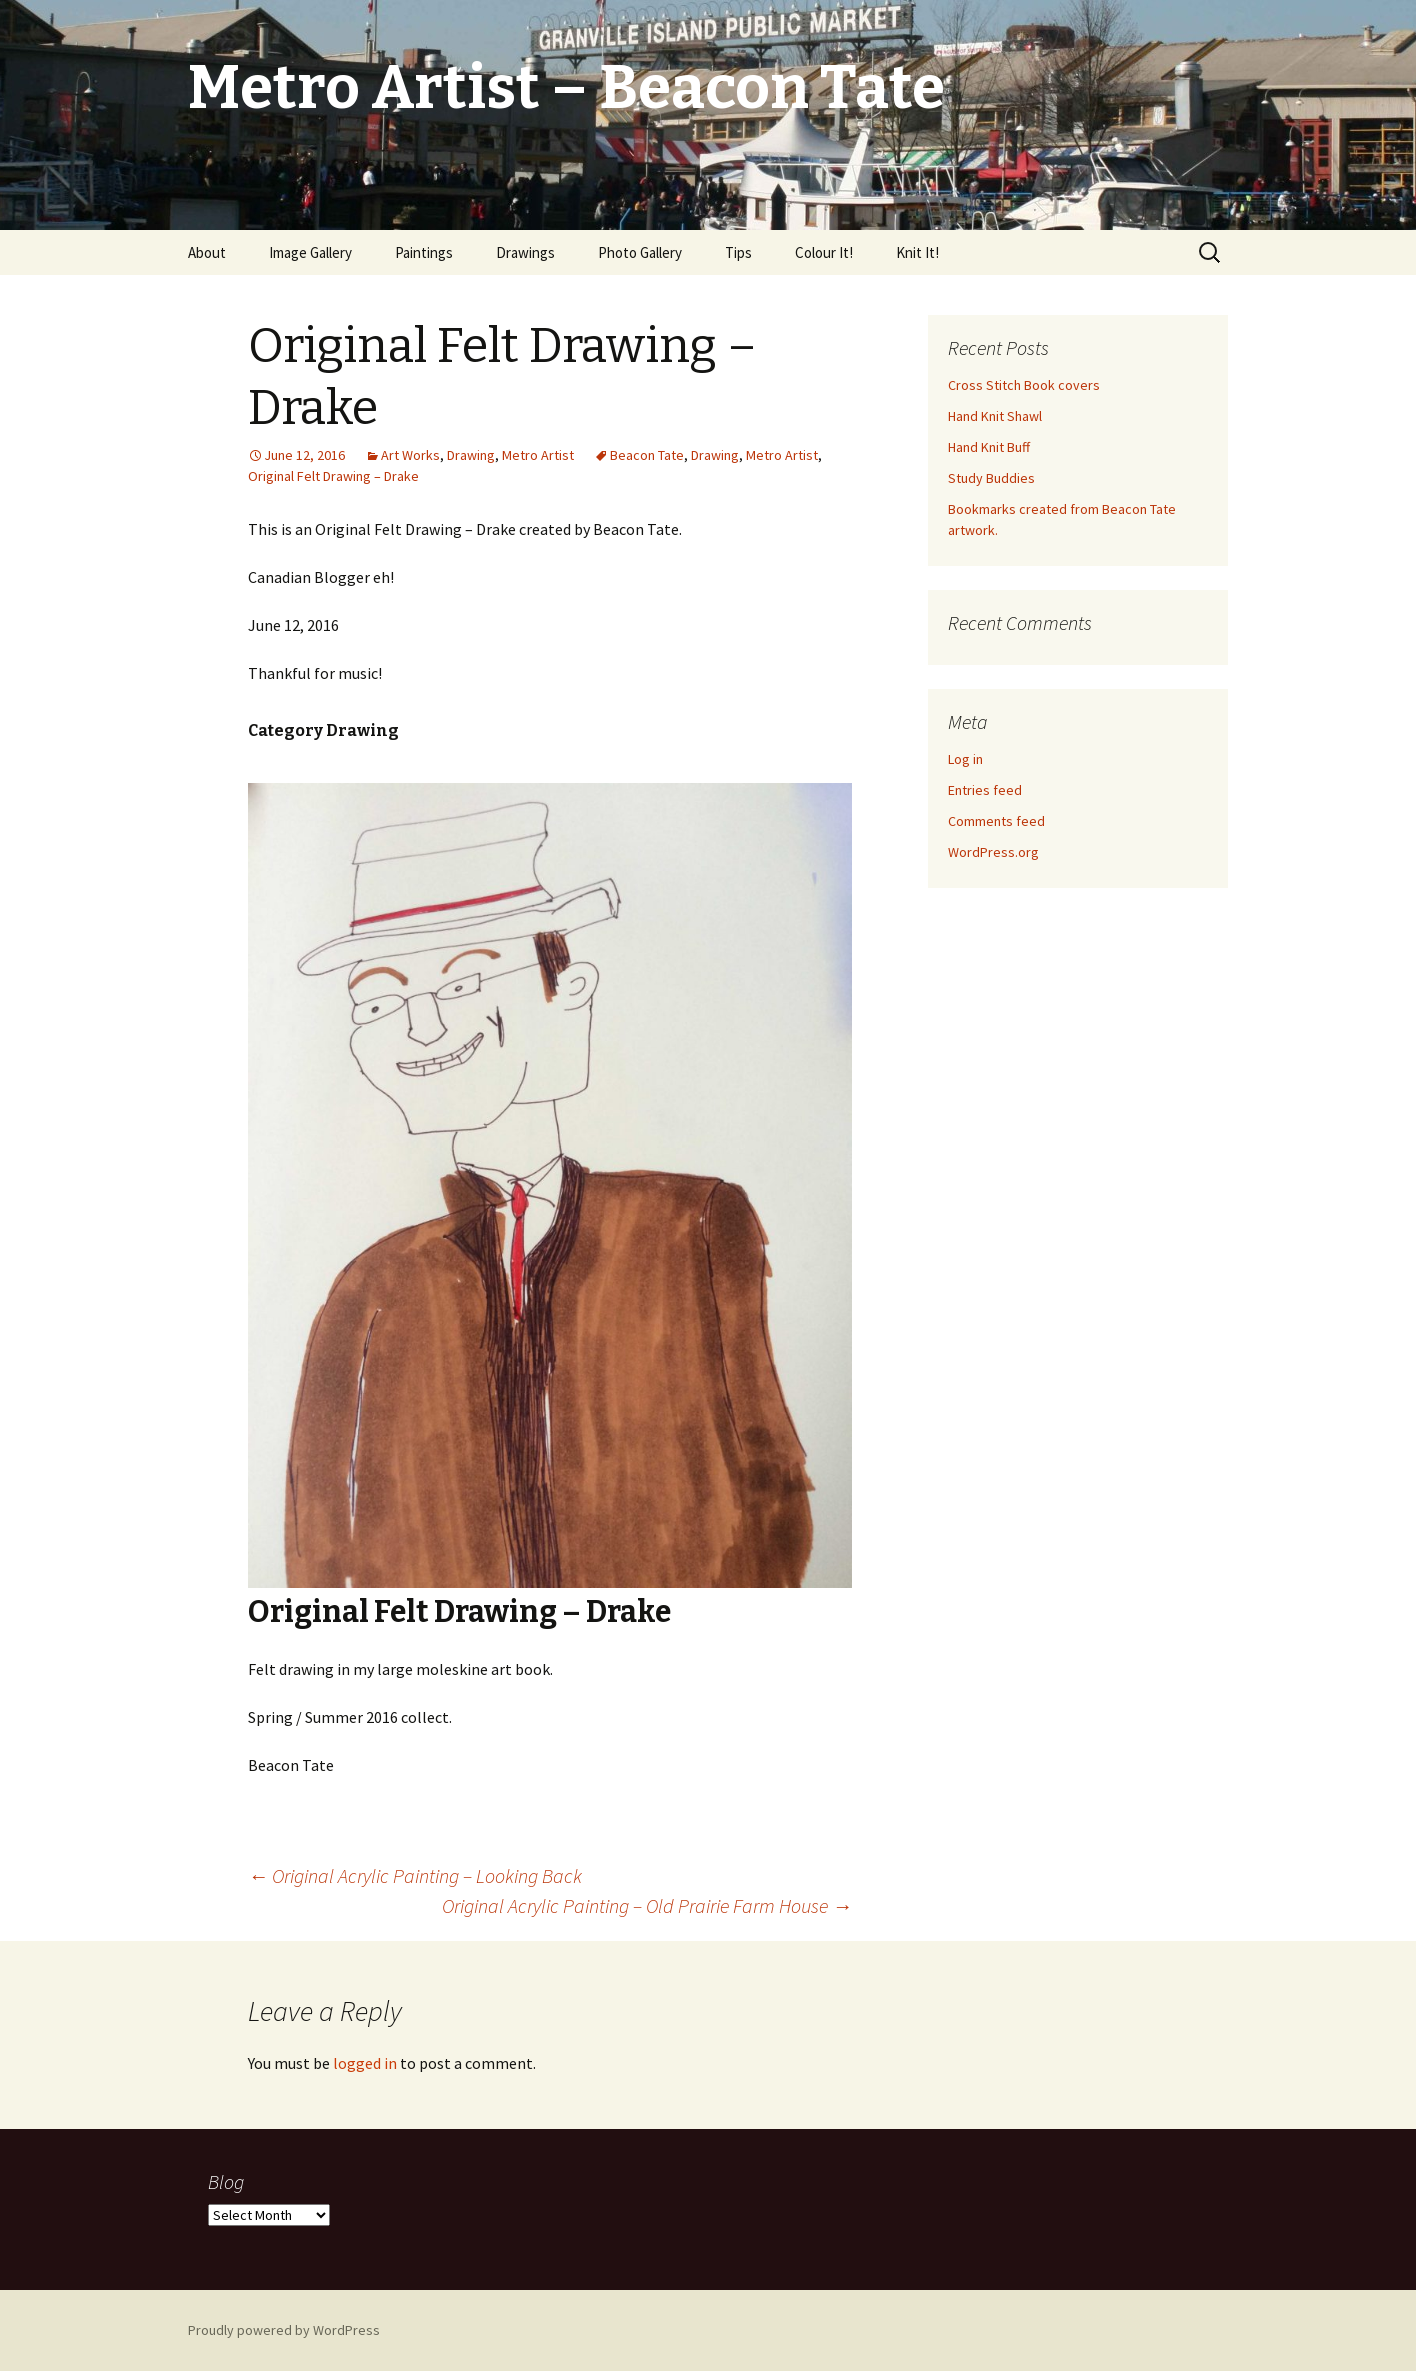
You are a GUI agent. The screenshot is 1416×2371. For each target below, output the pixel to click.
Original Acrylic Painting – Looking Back (415, 1875)
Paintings (424, 252)
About (207, 252)
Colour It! (824, 252)
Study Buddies (991, 478)
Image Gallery (310, 252)
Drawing (471, 455)
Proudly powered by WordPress (284, 2330)
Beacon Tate (647, 455)
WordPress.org (993, 852)
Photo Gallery (640, 252)
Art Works (410, 455)
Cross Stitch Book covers (1024, 385)
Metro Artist (538, 455)
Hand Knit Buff (989, 447)
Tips (738, 252)
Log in (965, 759)
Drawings (525, 252)
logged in (365, 2063)
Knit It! (917, 252)
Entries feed (985, 790)
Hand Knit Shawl (995, 416)
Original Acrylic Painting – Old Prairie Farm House (647, 1905)
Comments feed (996, 821)
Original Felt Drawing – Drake (333, 476)
